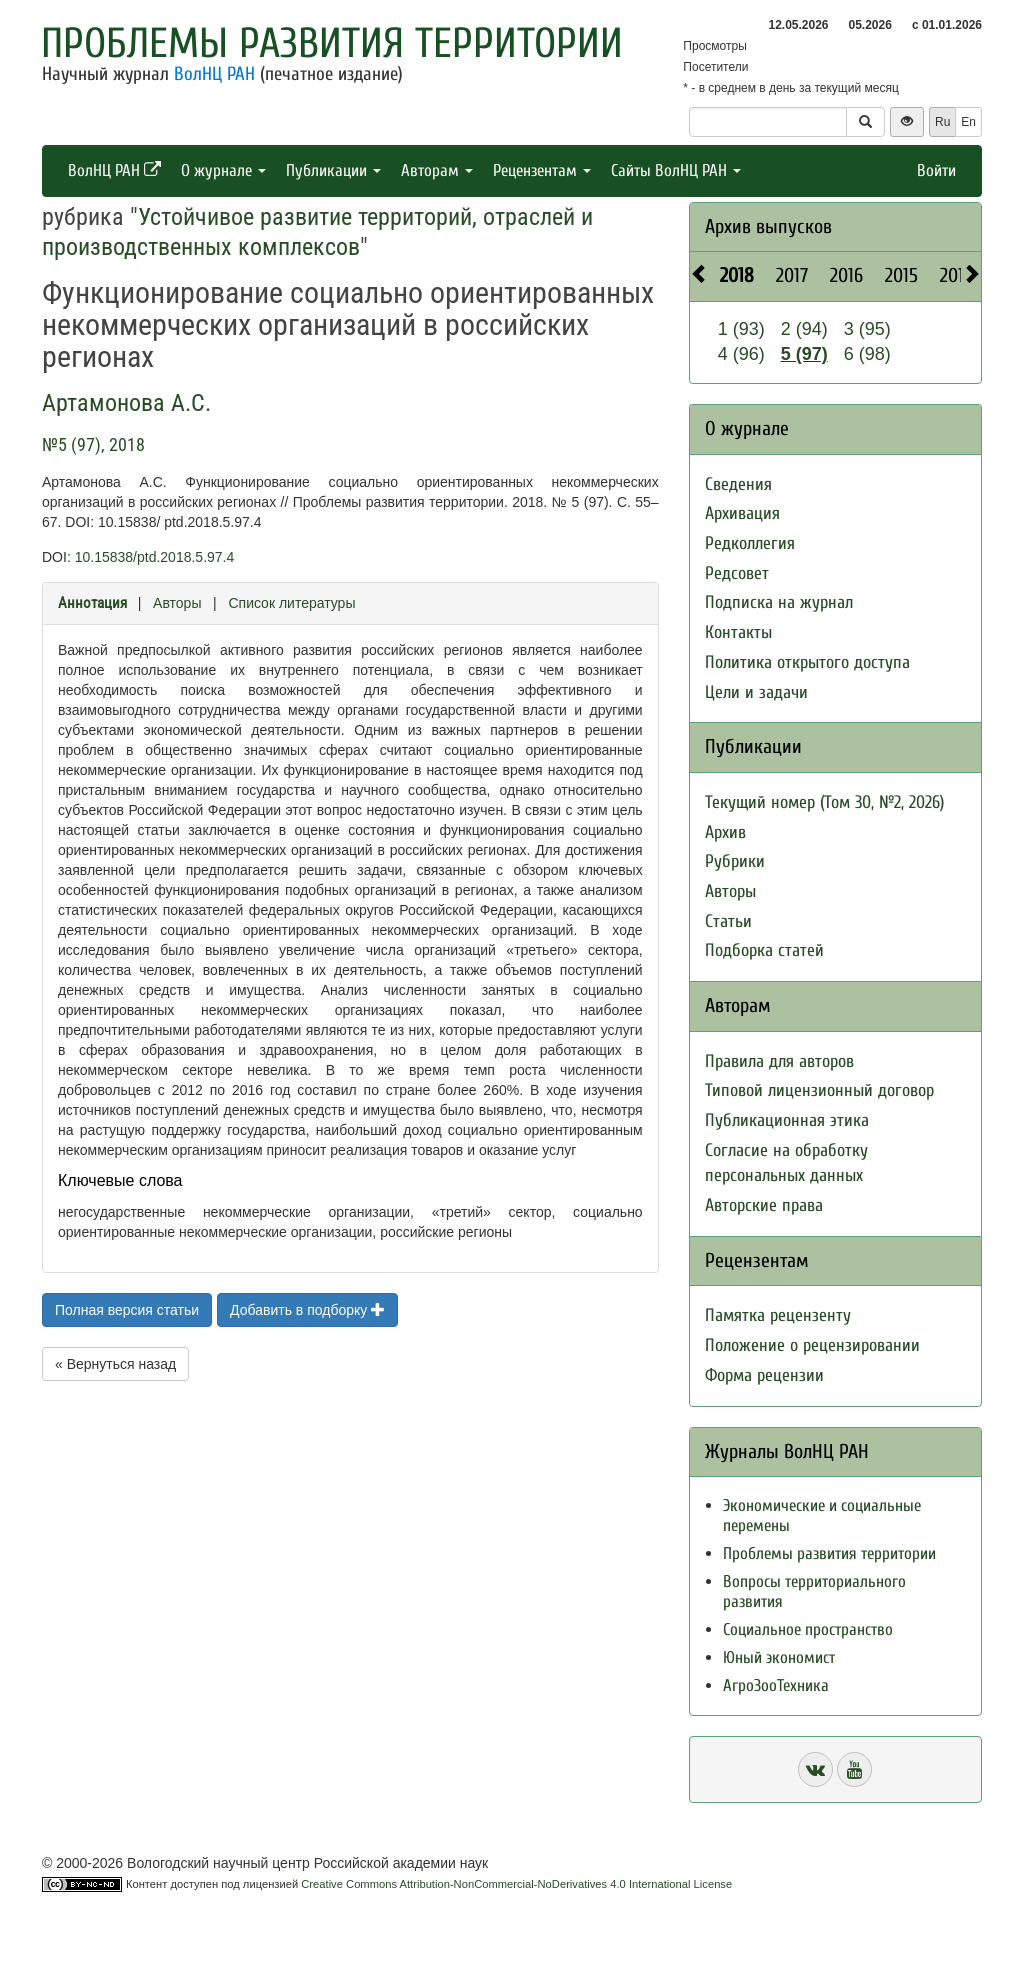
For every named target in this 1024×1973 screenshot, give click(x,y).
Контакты (738, 632)
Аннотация (92, 603)
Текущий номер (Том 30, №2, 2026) (824, 802)
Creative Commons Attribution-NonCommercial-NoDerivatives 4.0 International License (516, 1884)
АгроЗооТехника (776, 1685)
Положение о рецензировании (812, 1345)
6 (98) (867, 354)
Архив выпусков (768, 226)
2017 (792, 275)
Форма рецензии (764, 1375)
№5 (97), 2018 (93, 444)
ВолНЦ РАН (214, 74)
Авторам (437, 170)
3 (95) (867, 329)
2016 (846, 275)
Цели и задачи (756, 692)
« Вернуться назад (115, 1364)
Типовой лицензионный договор (819, 1090)
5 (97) (804, 354)
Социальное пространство (808, 1629)
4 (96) (741, 354)
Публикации (333, 170)
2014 (956, 275)
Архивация (742, 513)
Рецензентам (542, 170)
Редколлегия (750, 543)
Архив (725, 832)
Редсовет (737, 573)
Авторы (177, 603)
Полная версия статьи (127, 1310)
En (968, 122)
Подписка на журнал (779, 602)
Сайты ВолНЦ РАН (676, 170)
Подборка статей (764, 950)
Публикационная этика (787, 1120)
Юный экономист (779, 1657)
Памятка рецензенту (778, 1315)
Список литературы (291, 603)
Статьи (728, 921)
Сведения (738, 484)
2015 (901, 275)
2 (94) (804, 329)
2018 (737, 275)
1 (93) (741, 329)
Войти (936, 170)
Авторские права (764, 1205)
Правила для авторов (779, 1061)
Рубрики (735, 861)
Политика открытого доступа (807, 662)
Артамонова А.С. (126, 403)
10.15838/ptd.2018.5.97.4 (155, 557)
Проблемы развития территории (332, 43)
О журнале (223, 170)
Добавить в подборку (307, 1310)
